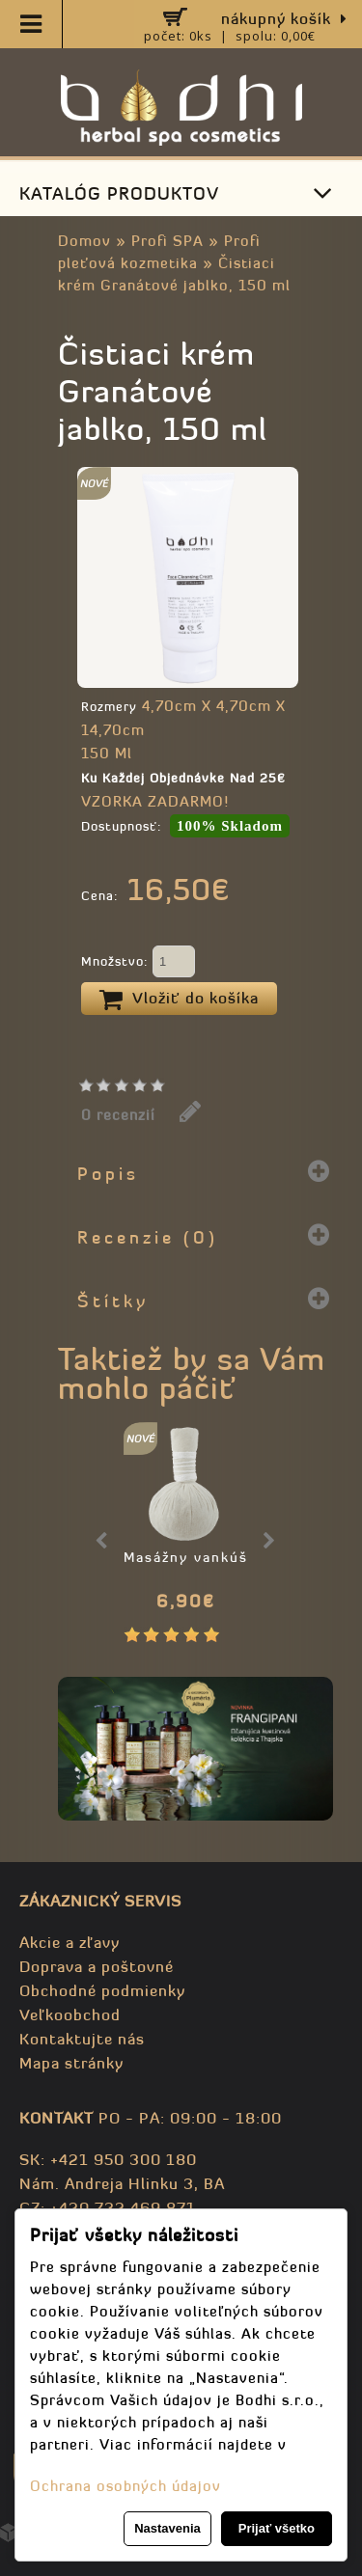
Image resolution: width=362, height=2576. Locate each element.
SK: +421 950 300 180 (108, 2159)
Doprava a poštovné (96, 1966)
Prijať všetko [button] (276, 2528)
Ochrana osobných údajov (125, 2486)
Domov (84, 241)
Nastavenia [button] (167, 2528)
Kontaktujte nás (82, 2038)
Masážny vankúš (186, 1557)
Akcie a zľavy (69, 1942)
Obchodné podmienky (102, 1990)
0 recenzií (118, 1115)
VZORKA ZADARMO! (155, 801)
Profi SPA (167, 241)
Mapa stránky (71, 2062)
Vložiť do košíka (179, 999)
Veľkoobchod (70, 2014)
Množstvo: (138, 962)
